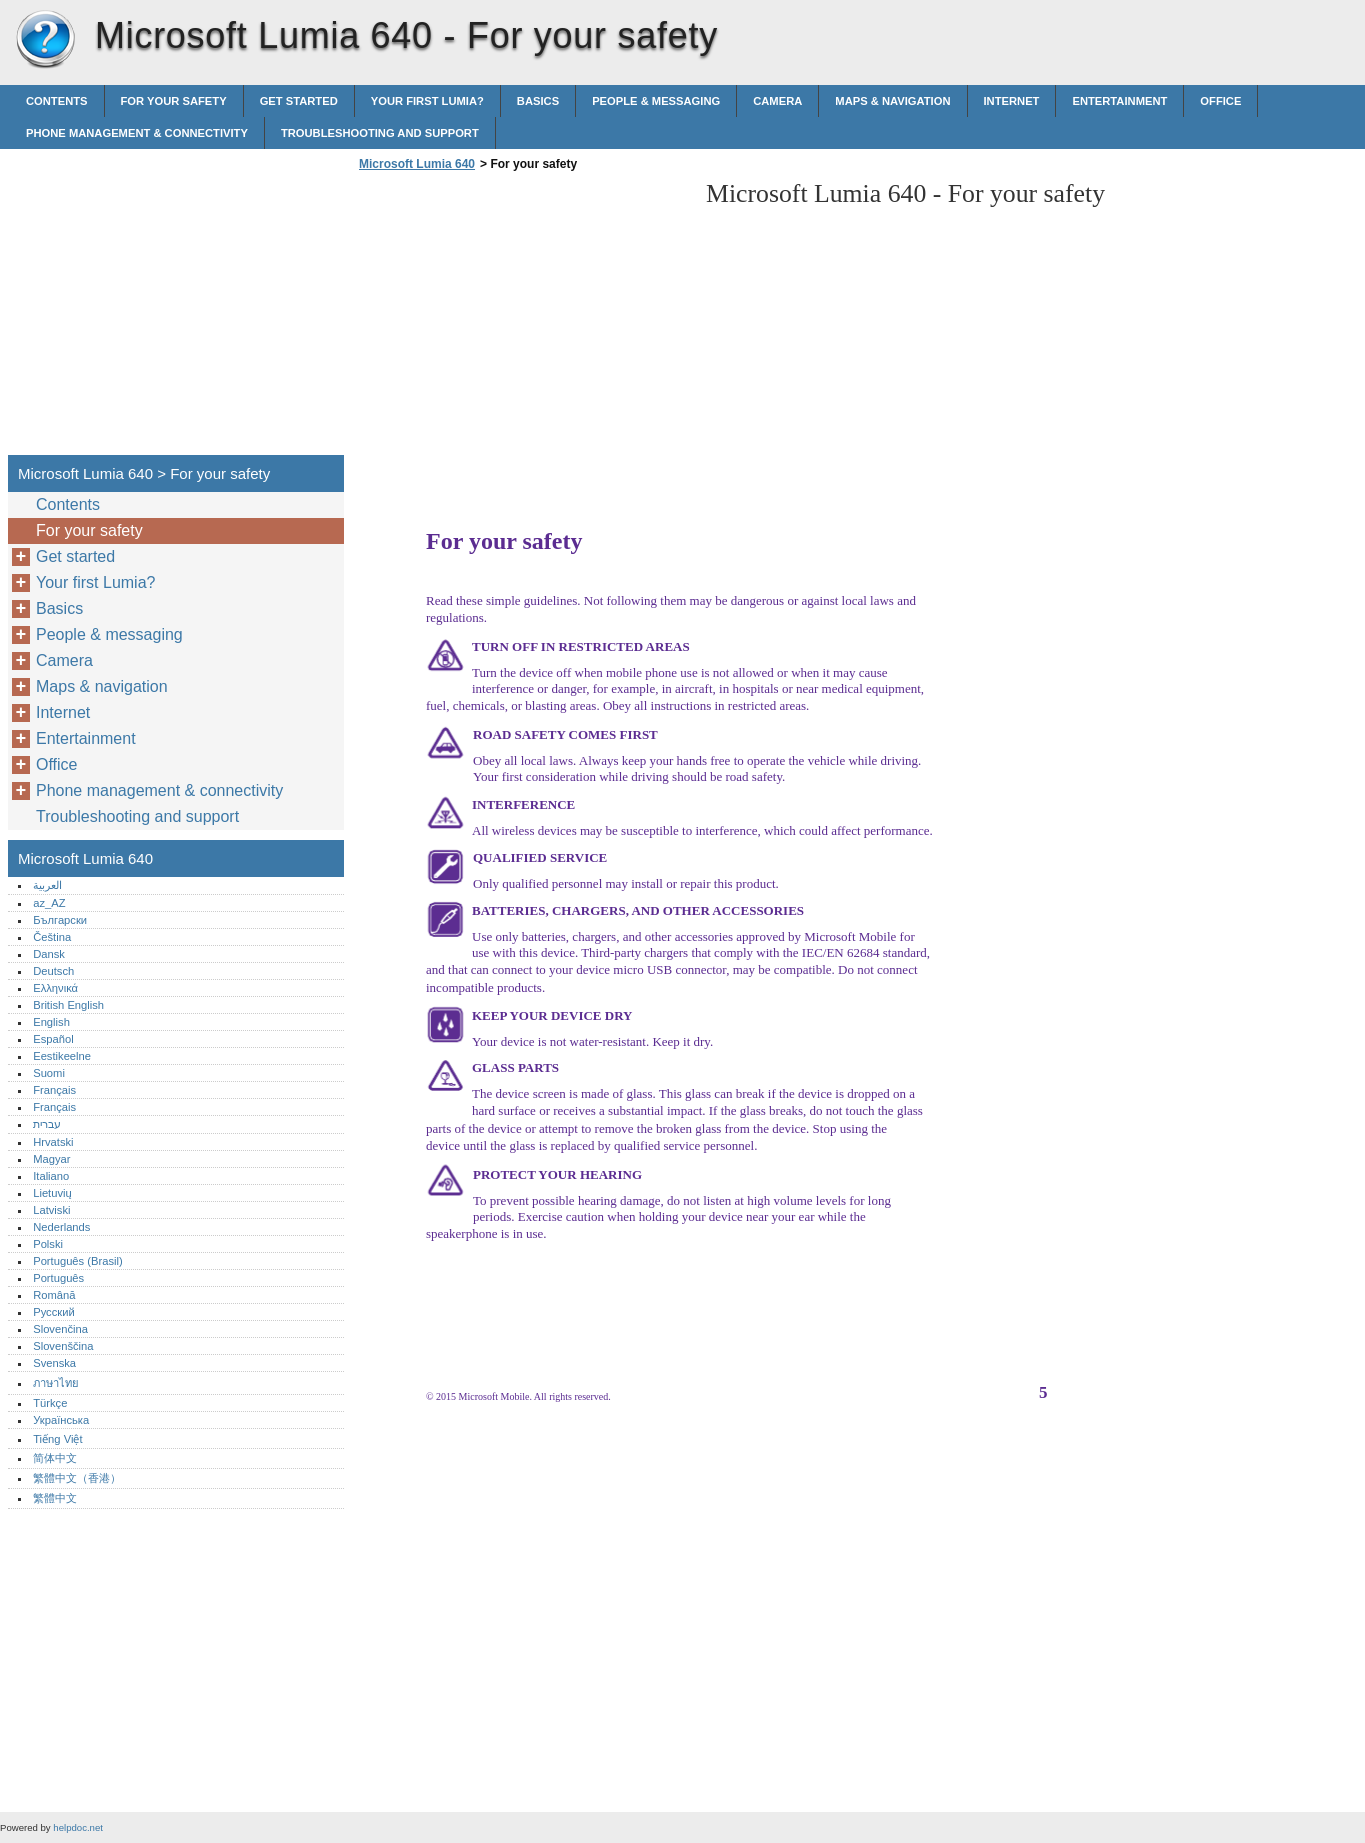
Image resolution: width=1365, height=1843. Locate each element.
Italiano (51, 1176)
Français (54, 1090)
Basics (538, 101)
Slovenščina (63, 1346)
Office (1220, 101)
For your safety (174, 101)
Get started (299, 101)
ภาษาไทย (56, 1383)
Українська (61, 1420)
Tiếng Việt (57, 1439)
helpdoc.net (78, 1827)
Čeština (52, 937)
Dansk (49, 954)
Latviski (51, 1210)
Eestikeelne (62, 1056)
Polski (48, 1244)
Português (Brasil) (78, 1261)
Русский (54, 1312)
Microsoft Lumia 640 (45, 40)
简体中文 (55, 1458)
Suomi (49, 1073)
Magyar (51, 1159)
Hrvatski (53, 1142)
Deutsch (53, 971)
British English (68, 1005)
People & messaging (656, 101)
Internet (1012, 101)
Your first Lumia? (427, 101)
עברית (47, 1124)
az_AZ (49, 903)
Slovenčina (60, 1329)
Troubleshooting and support (380, 133)
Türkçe (50, 1403)
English (51, 1022)
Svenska (54, 1363)
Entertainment (1119, 101)
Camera (777, 101)
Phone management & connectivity (137, 133)
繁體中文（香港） (77, 1478)
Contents (57, 101)
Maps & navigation (892, 101)
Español (53, 1039)
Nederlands (61, 1227)
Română (54, 1295)
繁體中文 (55, 1498)
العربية (47, 885)
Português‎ (58, 1278)
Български (60, 920)
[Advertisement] (522, 319)
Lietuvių (52, 1193)
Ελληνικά (55, 988)
